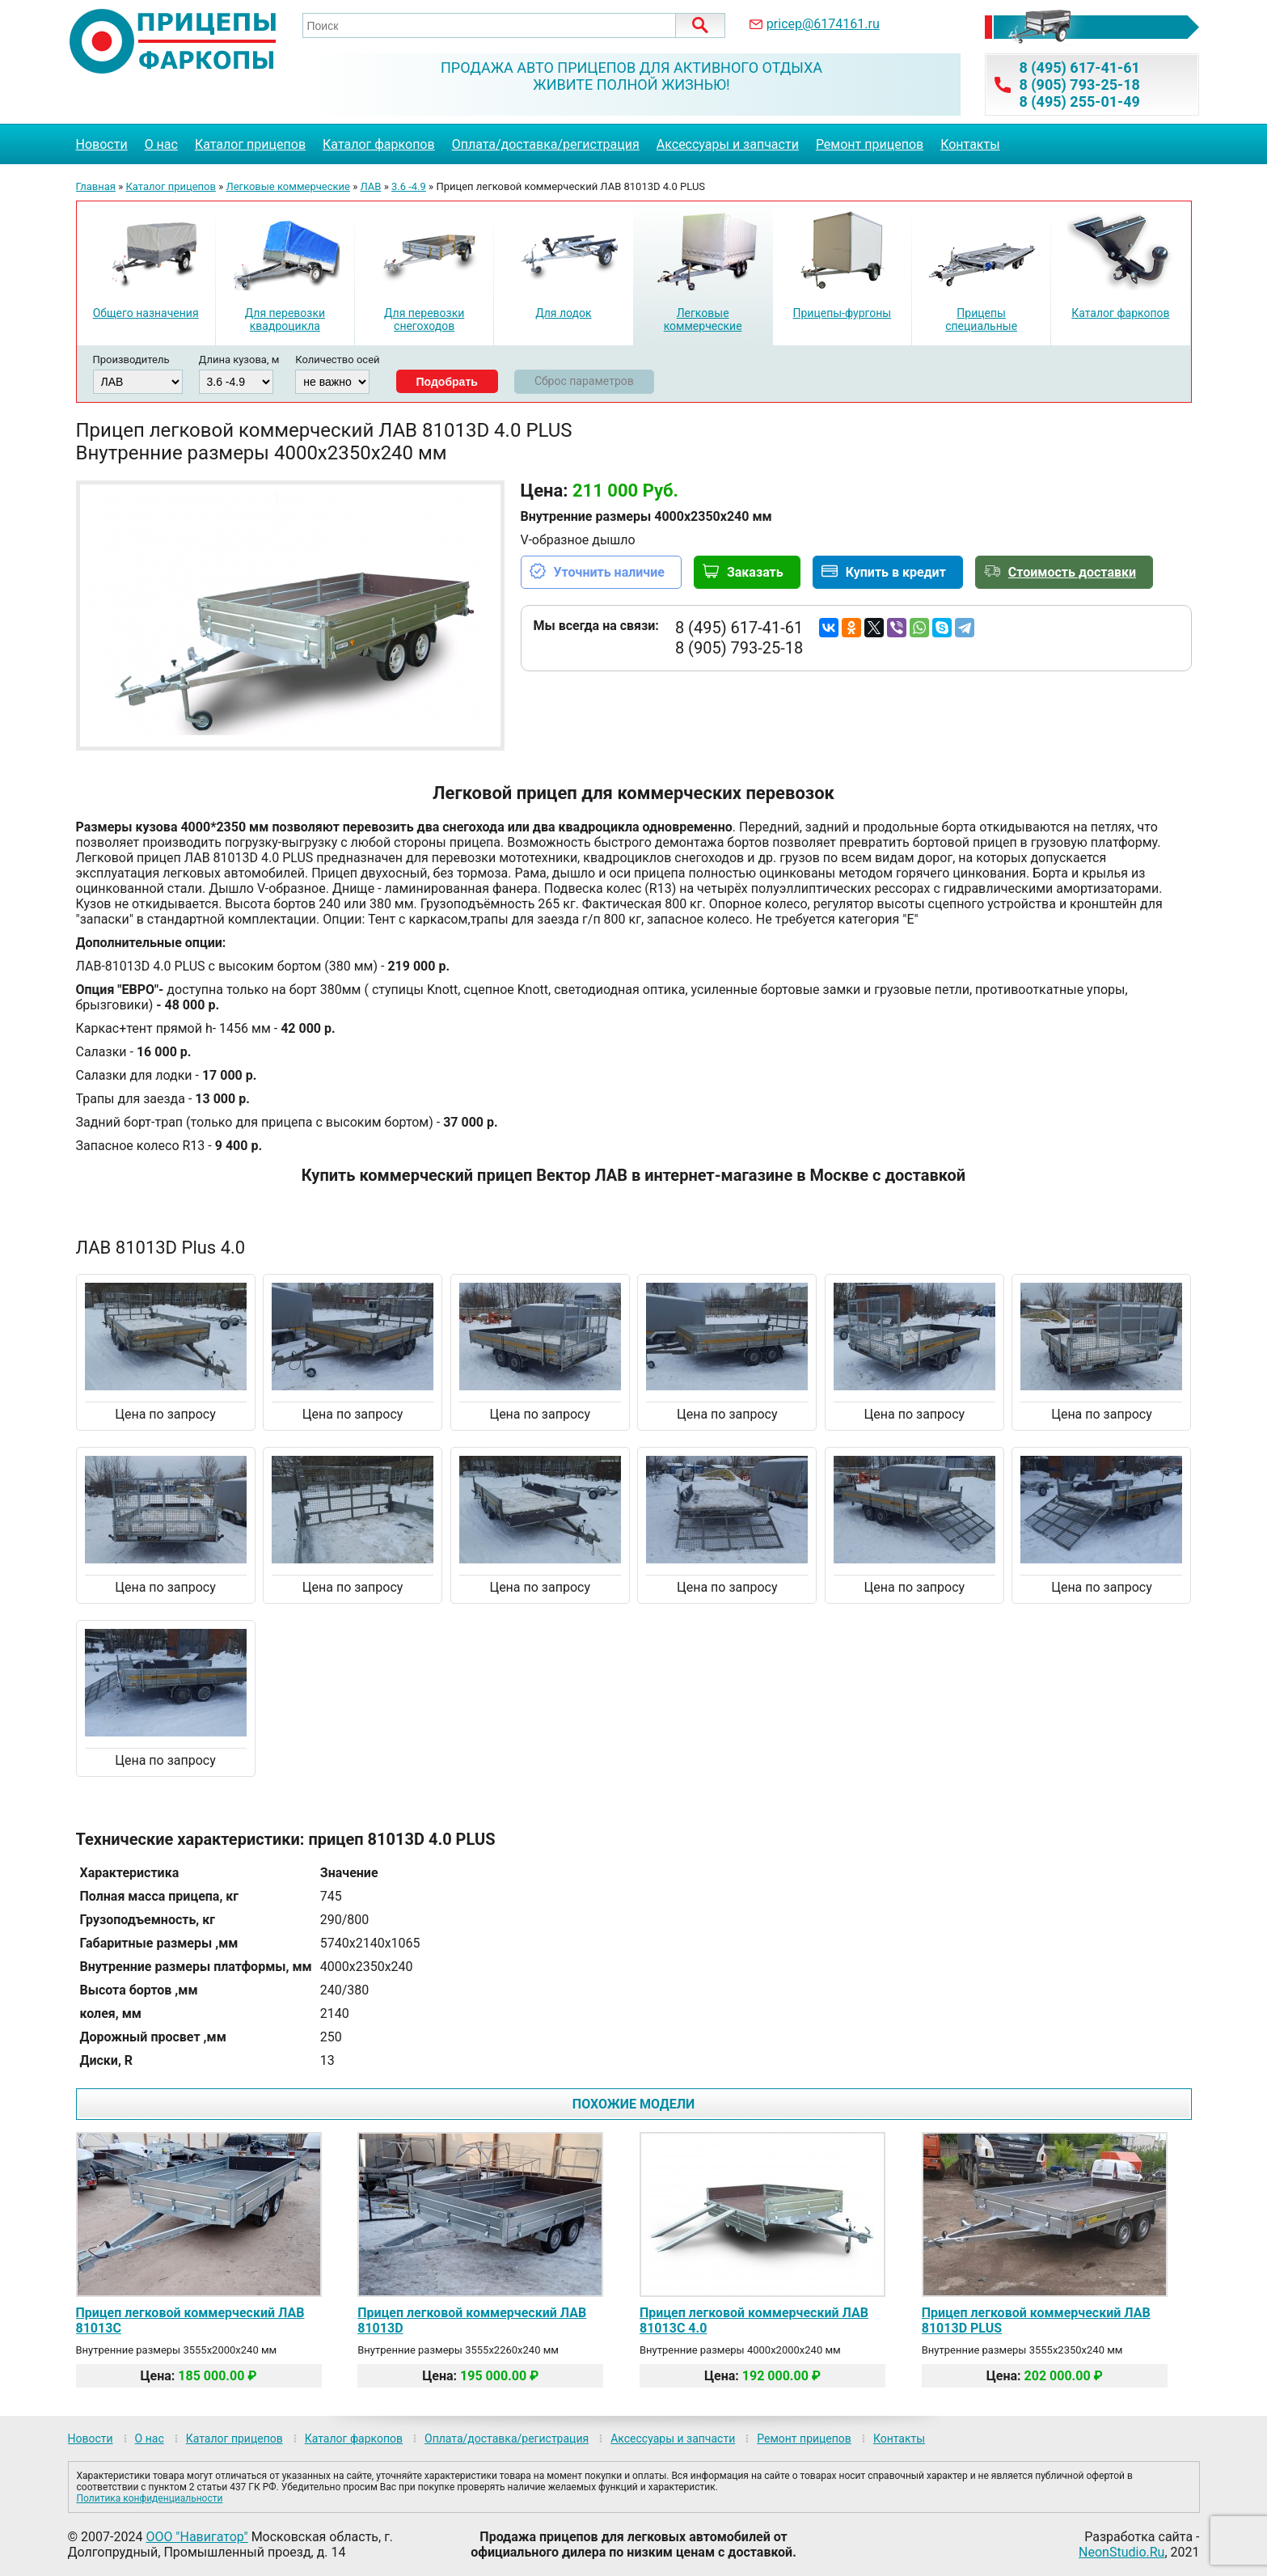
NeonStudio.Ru (1121, 2552)
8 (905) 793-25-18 (1079, 84)
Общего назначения (146, 313)
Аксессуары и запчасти (728, 144)
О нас (161, 144)
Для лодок (563, 313)
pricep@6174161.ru (823, 24)
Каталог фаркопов (379, 144)
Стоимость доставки (1072, 572)
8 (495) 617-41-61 (1079, 67)
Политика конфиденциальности (150, 2498)
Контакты (969, 144)
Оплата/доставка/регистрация (546, 144)
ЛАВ (371, 186)
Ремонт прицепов (869, 144)
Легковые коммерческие (288, 186)
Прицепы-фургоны (842, 313)
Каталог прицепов (250, 144)
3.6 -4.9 (408, 186)
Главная (96, 186)
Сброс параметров (584, 380)
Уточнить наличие (609, 572)
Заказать (755, 572)
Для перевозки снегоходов (424, 319)
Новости (102, 144)
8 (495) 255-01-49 (1079, 101)
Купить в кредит (896, 572)
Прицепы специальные (981, 319)
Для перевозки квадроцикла (285, 319)
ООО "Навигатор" (196, 2536)
